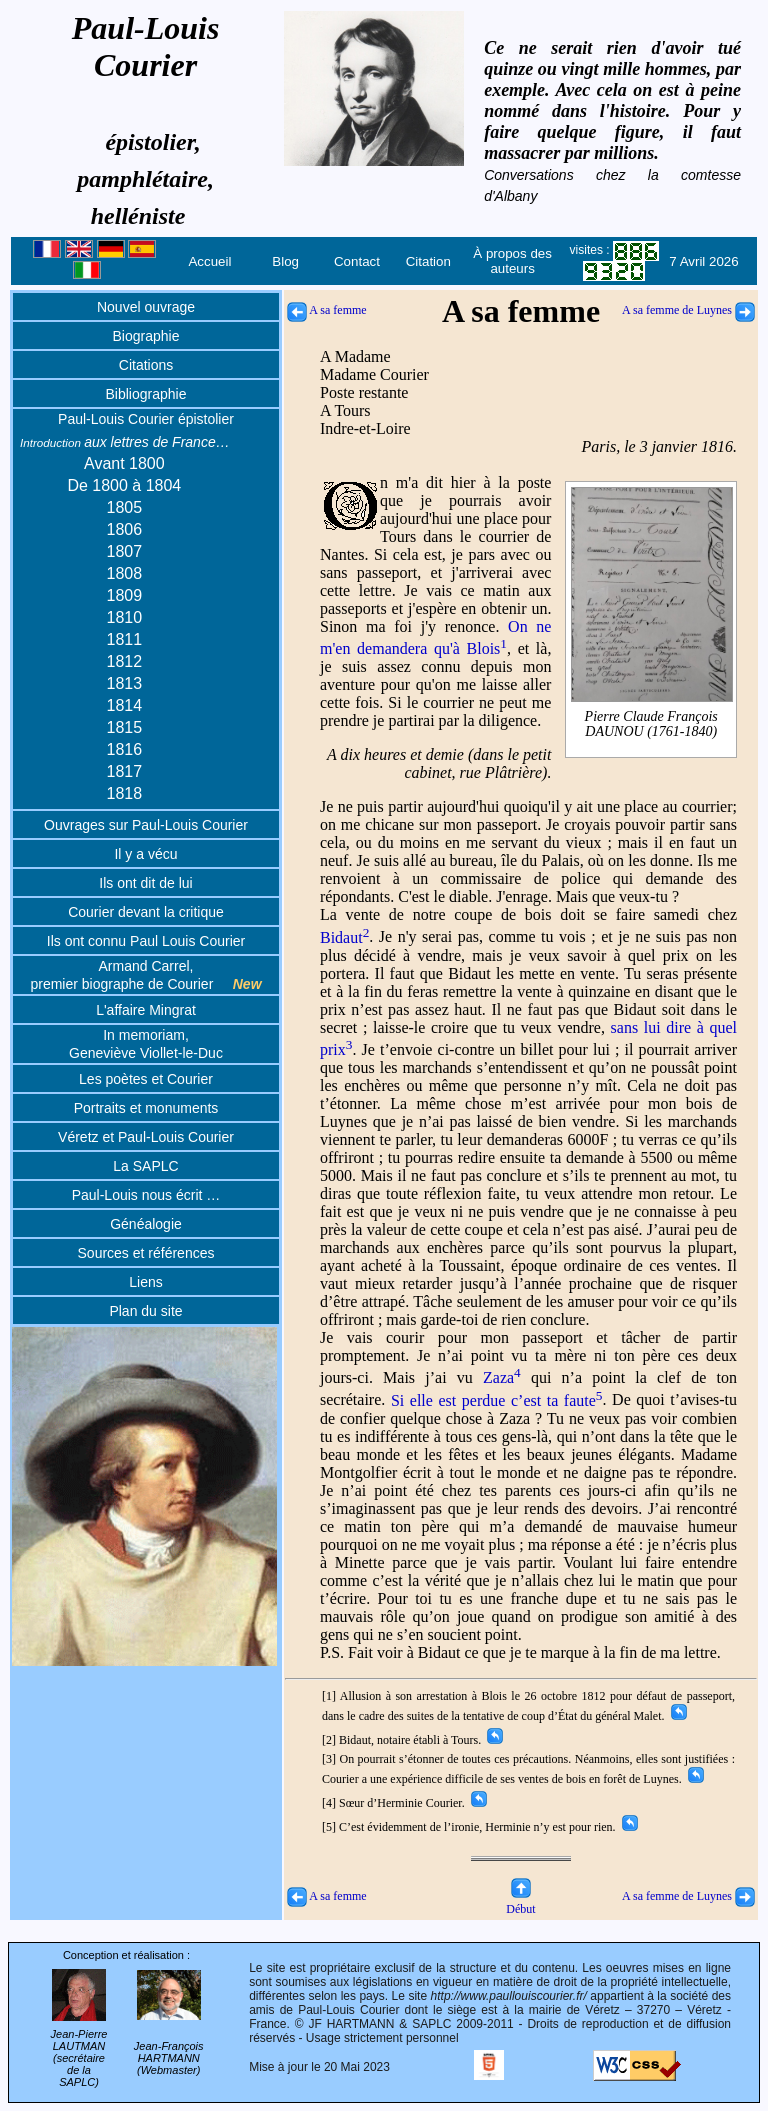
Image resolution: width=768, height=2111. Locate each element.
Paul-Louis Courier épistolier (146, 419)
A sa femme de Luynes (688, 310)
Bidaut (344, 937)
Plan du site (145, 1311)
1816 (125, 749)
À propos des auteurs (512, 261)
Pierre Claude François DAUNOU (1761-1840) (652, 724)
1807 (125, 551)
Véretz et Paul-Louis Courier (146, 1137)
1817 (125, 771)
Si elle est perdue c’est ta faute (497, 1400)
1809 (125, 595)
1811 (125, 639)
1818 (125, 793)
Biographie (146, 336)
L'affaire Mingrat (146, 1010)
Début (520, 1901)
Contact (357, 261)
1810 (125, 617)
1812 (125, 661)
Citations (146, 365)
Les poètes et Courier (146, 1079)
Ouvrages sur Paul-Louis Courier (146, 825)
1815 (125, 727)
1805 (125, 507)
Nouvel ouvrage (146, 307)
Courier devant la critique (146, 912)
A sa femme (327, 310)
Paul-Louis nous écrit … (146, 1195)
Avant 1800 (124, 463)
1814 (125, 705)
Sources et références (146, 1253)
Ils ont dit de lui (145, 883)
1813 (125, 683)
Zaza (502, 1377)
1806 (125, 529)
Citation (428, 261)
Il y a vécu (145, 854)
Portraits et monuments (146, 1108)
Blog (285, 261)
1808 (125, 573)
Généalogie (146, 1224)
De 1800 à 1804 (124, 485)
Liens (145, 1282)
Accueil (209, 261)
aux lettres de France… (125, 442)
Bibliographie (146, 394)
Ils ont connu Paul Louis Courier (146, 941)
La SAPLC (145, 1166)
